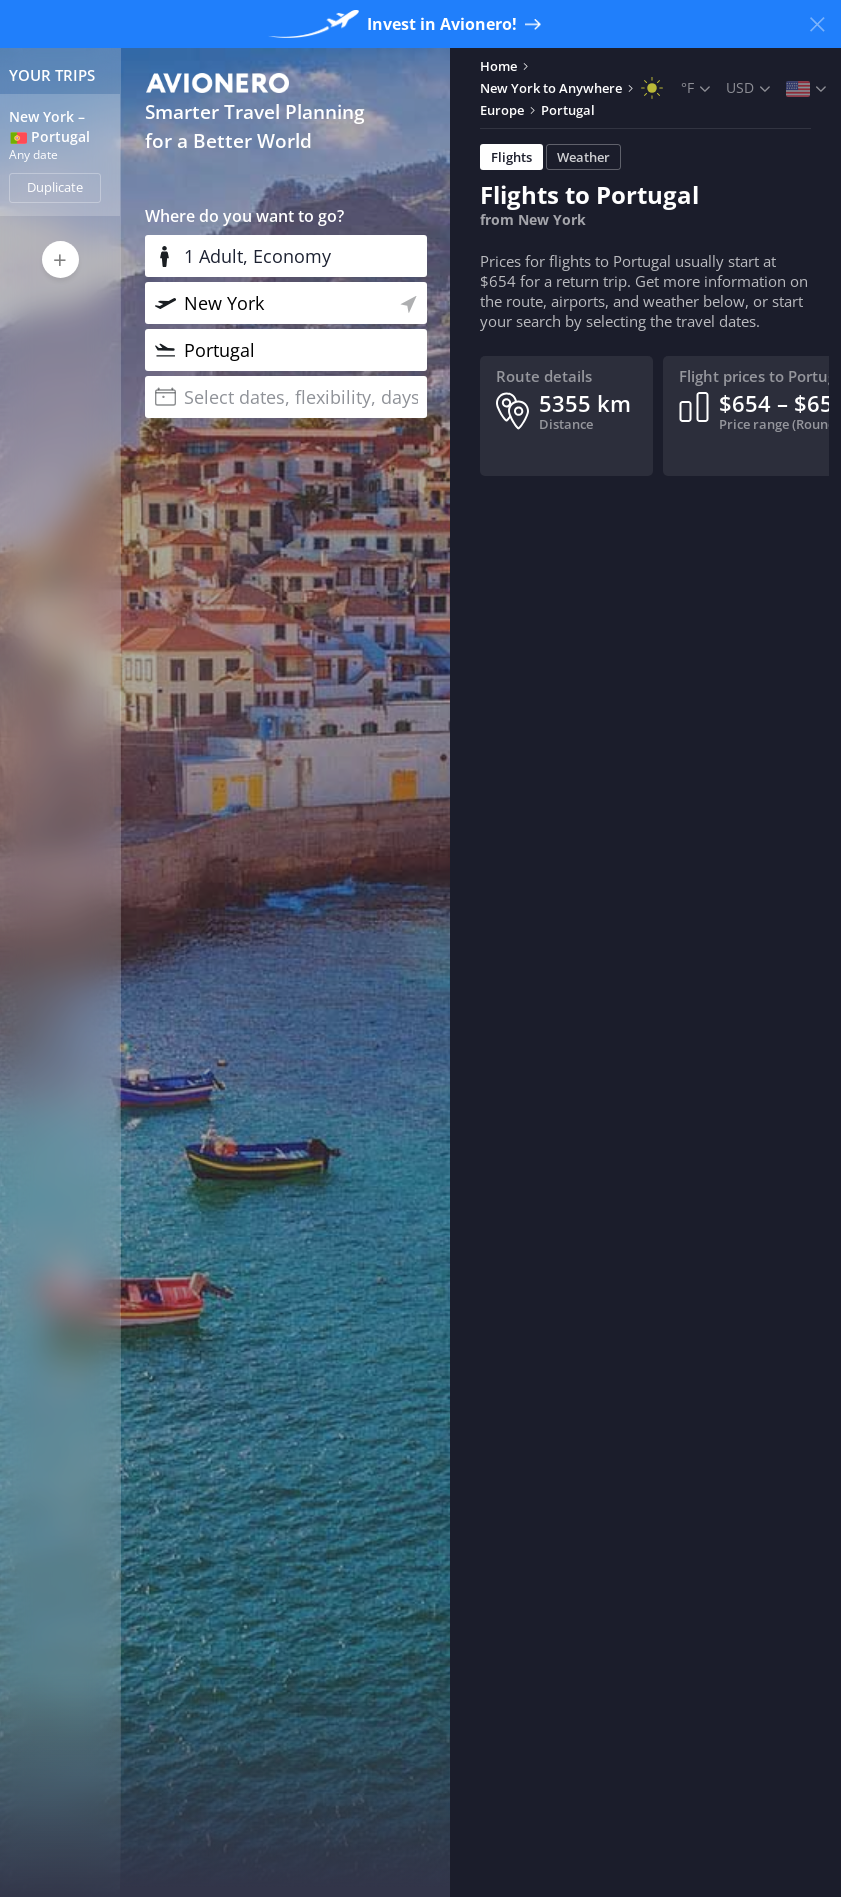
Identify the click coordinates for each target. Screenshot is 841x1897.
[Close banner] (817, 24)
